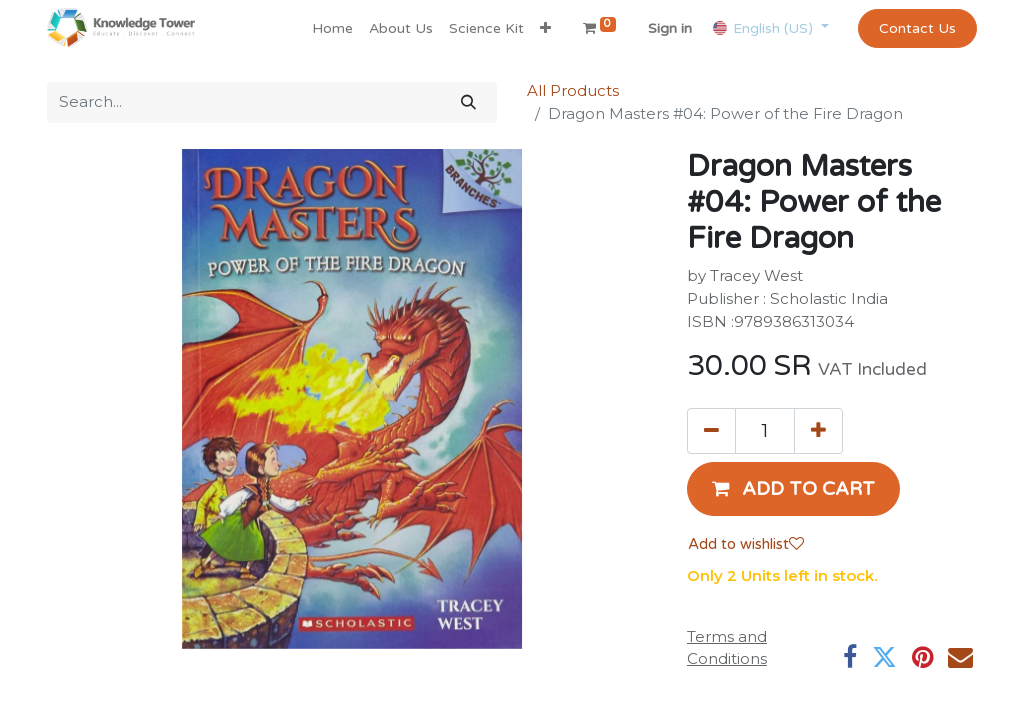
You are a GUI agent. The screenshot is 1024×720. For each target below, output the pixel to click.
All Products (573, 90)
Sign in (670, 28)
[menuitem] (332, 28)
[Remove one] (711, 431)
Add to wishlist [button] (746, 544)
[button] (545, 28)
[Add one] (818, 431)
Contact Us (917, 28)
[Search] (468, 102)
